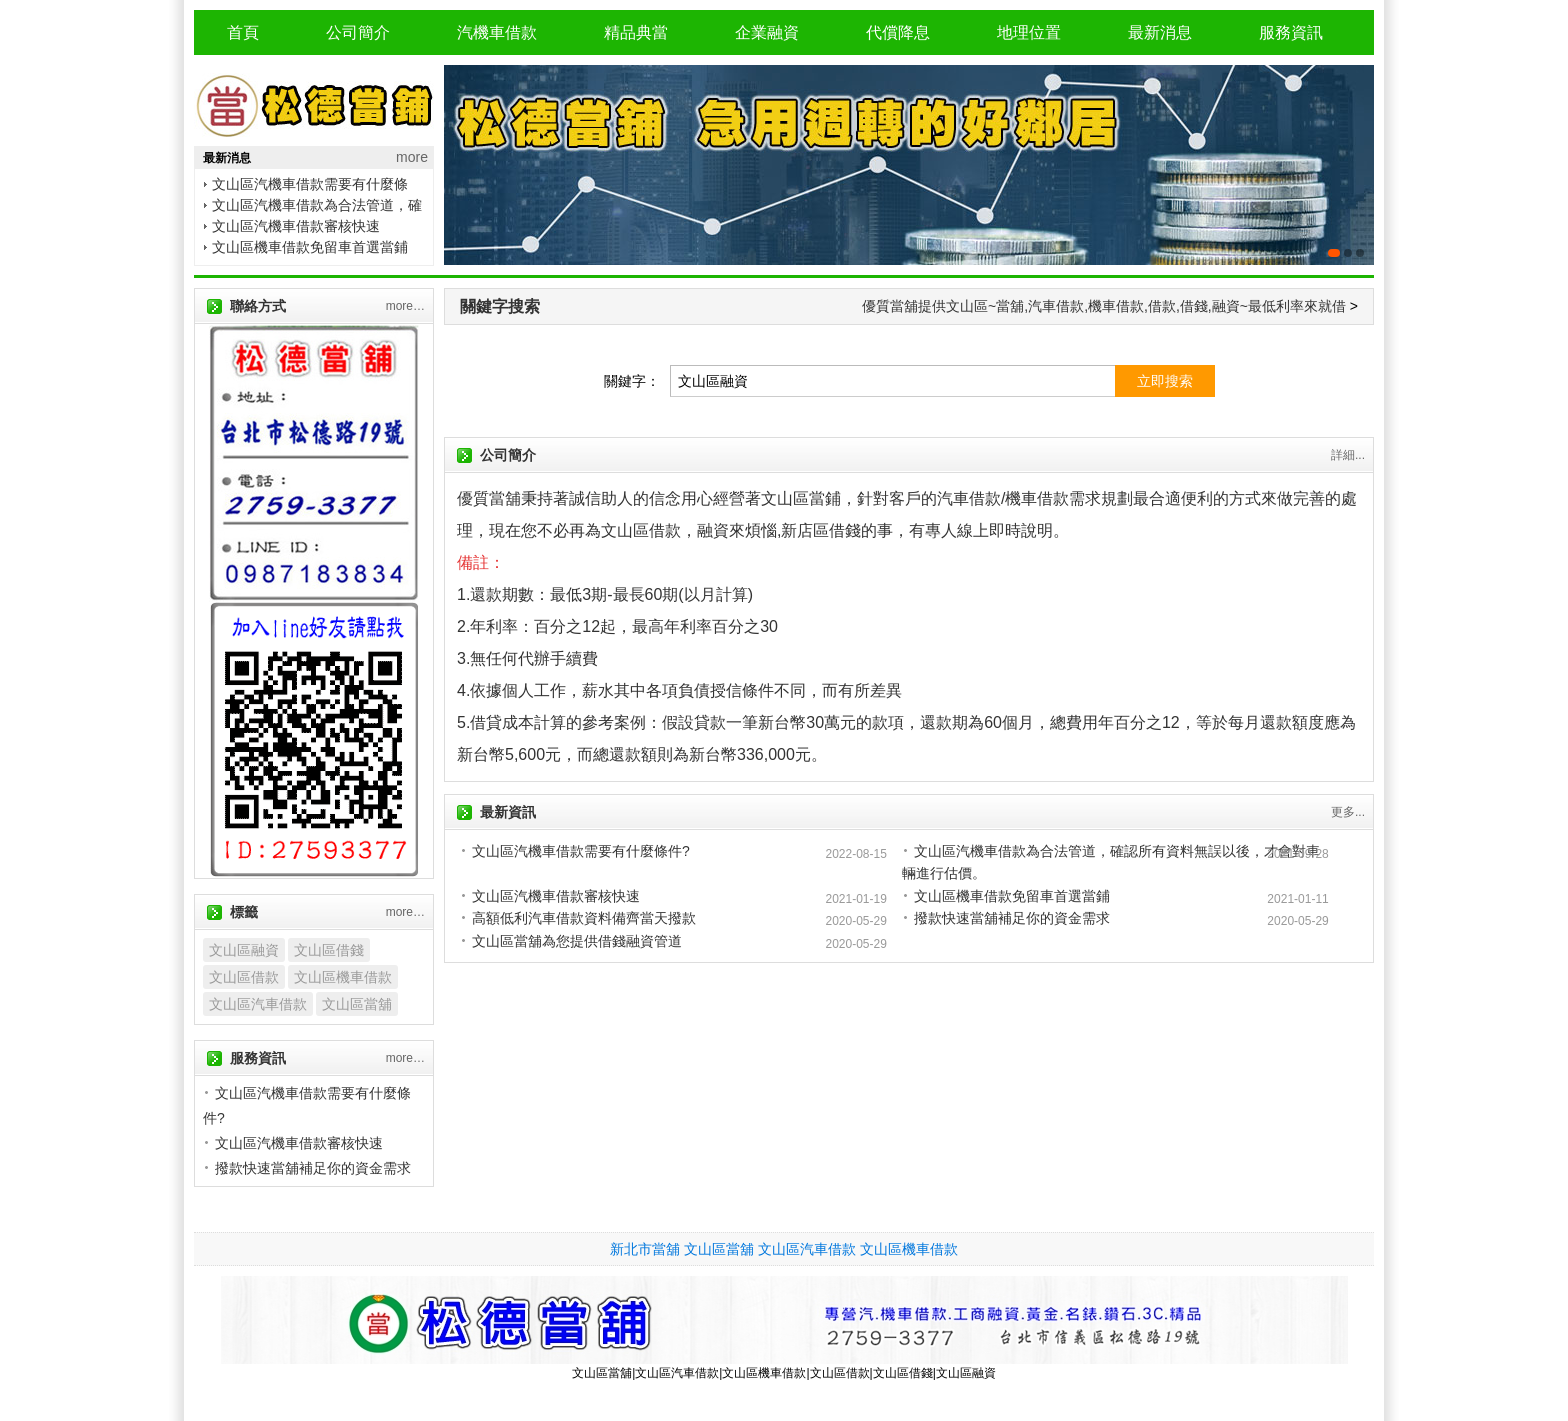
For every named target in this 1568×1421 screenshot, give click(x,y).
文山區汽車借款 (258, 1004)
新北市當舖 (645, 1249)
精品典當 (636, 32)
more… (405, 306)
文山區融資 (244, 950)
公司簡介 (358, 32)
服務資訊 (1291, 32)
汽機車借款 (497, 32)
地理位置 (1029, 32)
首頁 (243, 32)
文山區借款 (244, 977)
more (412, 157)
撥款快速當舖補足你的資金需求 (1012, 918)
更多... (1348, 812)
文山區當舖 (357, 1004)
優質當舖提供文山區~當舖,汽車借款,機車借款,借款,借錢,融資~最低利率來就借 (1104, 306)
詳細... (1348, 455)
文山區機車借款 (343, 977)
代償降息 (898, 32)
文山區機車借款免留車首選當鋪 (310, 247)
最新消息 (1160, 32)
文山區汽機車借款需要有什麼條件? (581, 851)
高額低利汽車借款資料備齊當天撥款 (584, 918)
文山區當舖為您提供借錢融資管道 (577, 941)
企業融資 (767, 32)
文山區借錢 (329, 950)
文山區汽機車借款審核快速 (296, 226)
